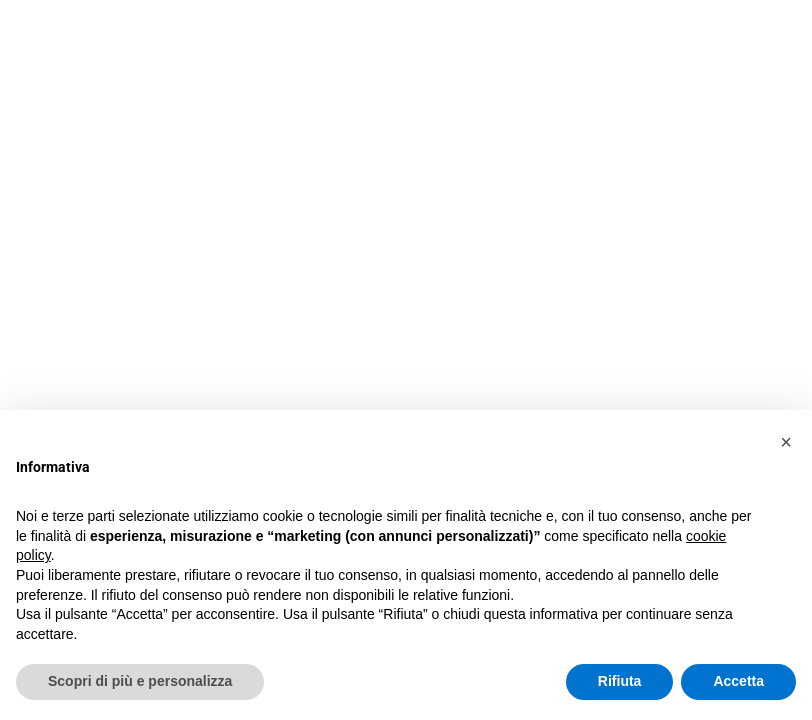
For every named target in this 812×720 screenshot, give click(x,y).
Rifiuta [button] (620, 681)
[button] (786, 442)
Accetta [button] (738, 681)
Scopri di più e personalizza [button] (140, 681)
